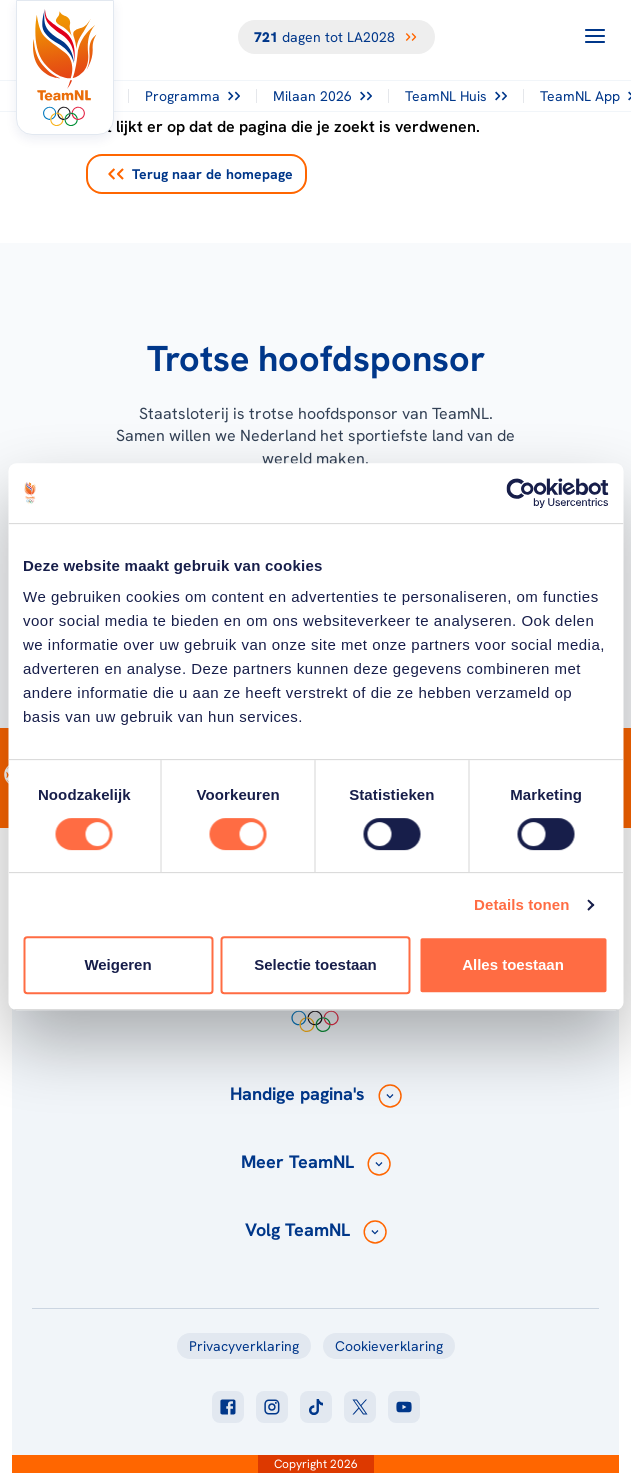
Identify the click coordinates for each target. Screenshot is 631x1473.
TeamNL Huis (456, 96)
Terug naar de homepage (200, 174)
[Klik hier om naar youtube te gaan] (404, 1407)
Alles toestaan (513, 964)
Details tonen (521, 904)
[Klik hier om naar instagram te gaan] (272, 1407)
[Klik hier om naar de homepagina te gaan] (65, 67)
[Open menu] (595, 36)
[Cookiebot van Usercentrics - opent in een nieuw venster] (520, 493)
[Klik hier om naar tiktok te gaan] (316, 1407)
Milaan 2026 (322, 96)
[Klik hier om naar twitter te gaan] (360, 1407)
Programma (192, 96)
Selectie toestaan (315, 964)
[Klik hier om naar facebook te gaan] (228, 1407)
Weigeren (117, 964)
